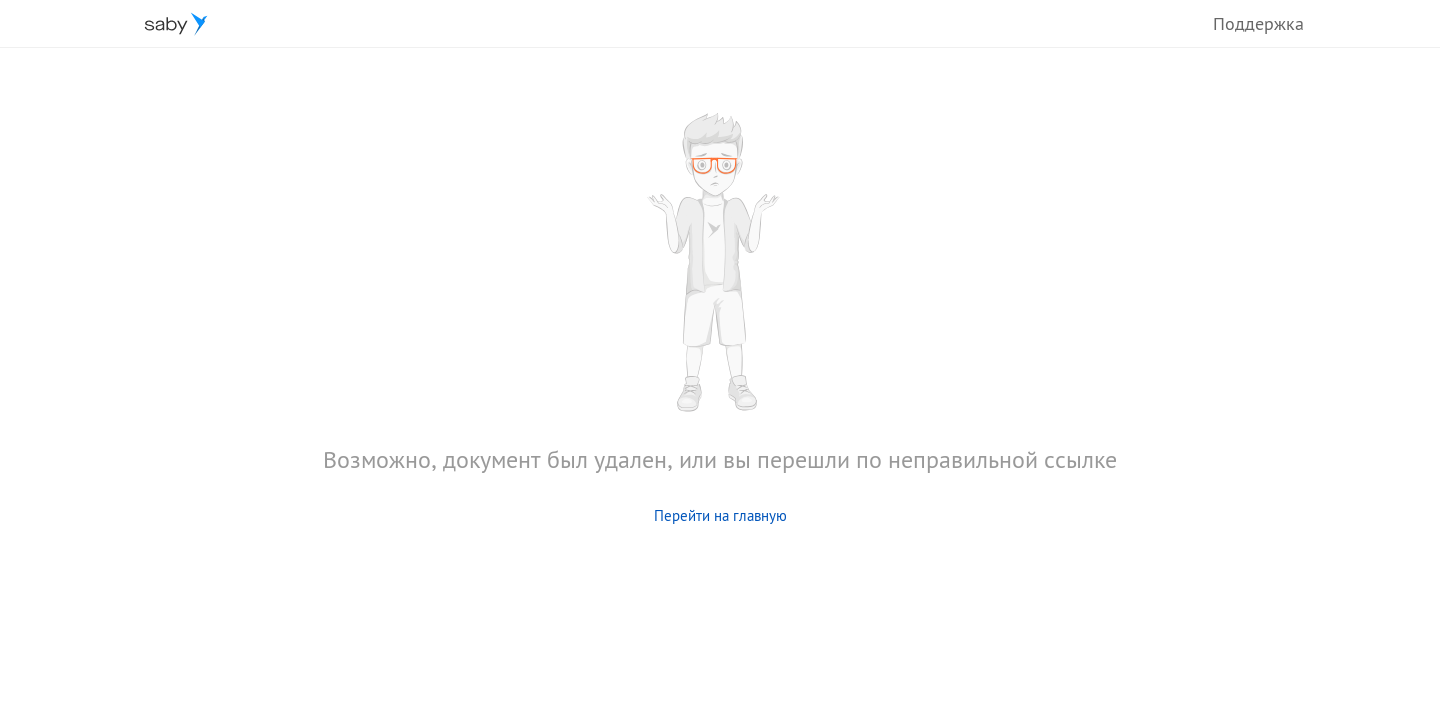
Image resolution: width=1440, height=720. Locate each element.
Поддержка (1258, 23)
